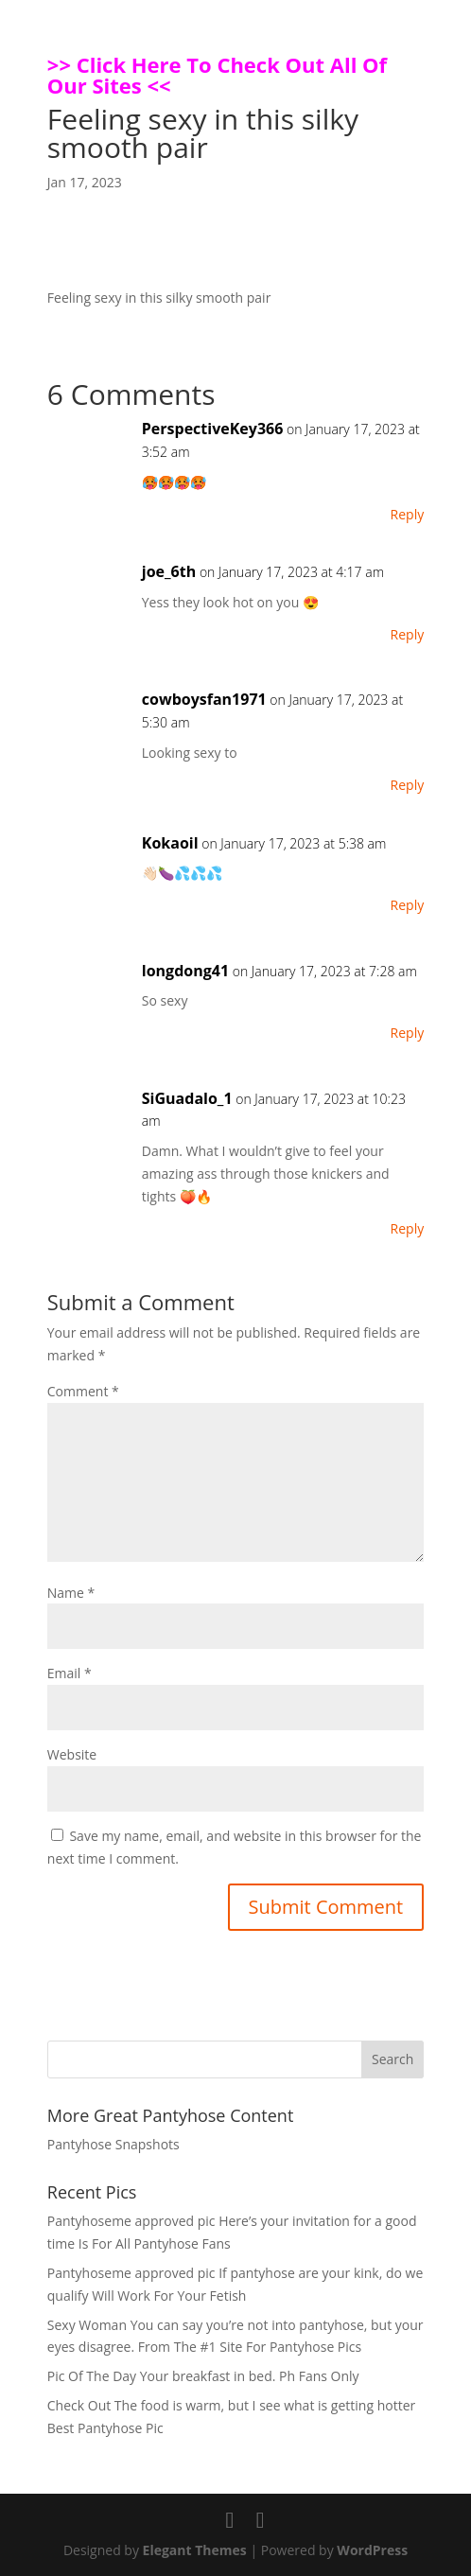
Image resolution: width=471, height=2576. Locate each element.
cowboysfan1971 (204, 699)
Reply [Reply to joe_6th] (408, 634)
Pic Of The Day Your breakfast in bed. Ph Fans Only (203, 2376)
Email (69, 1673)
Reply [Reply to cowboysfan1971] (408, 785)
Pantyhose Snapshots (113, 2144)
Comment (83, 1391)
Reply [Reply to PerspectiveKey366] (408, 514)
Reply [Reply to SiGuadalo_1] (408, 1228)
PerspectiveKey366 (213, 428)
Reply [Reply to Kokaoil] (408, 905)
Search (392, 2059)
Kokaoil (170, 842)
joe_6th (169, 571)
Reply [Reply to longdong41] (408, 1033)
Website (71, 1754)
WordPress (372, 2550)
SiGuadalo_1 (187, 1098)
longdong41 (185, 970)
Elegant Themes (195, 2550)
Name (71, 1593)
